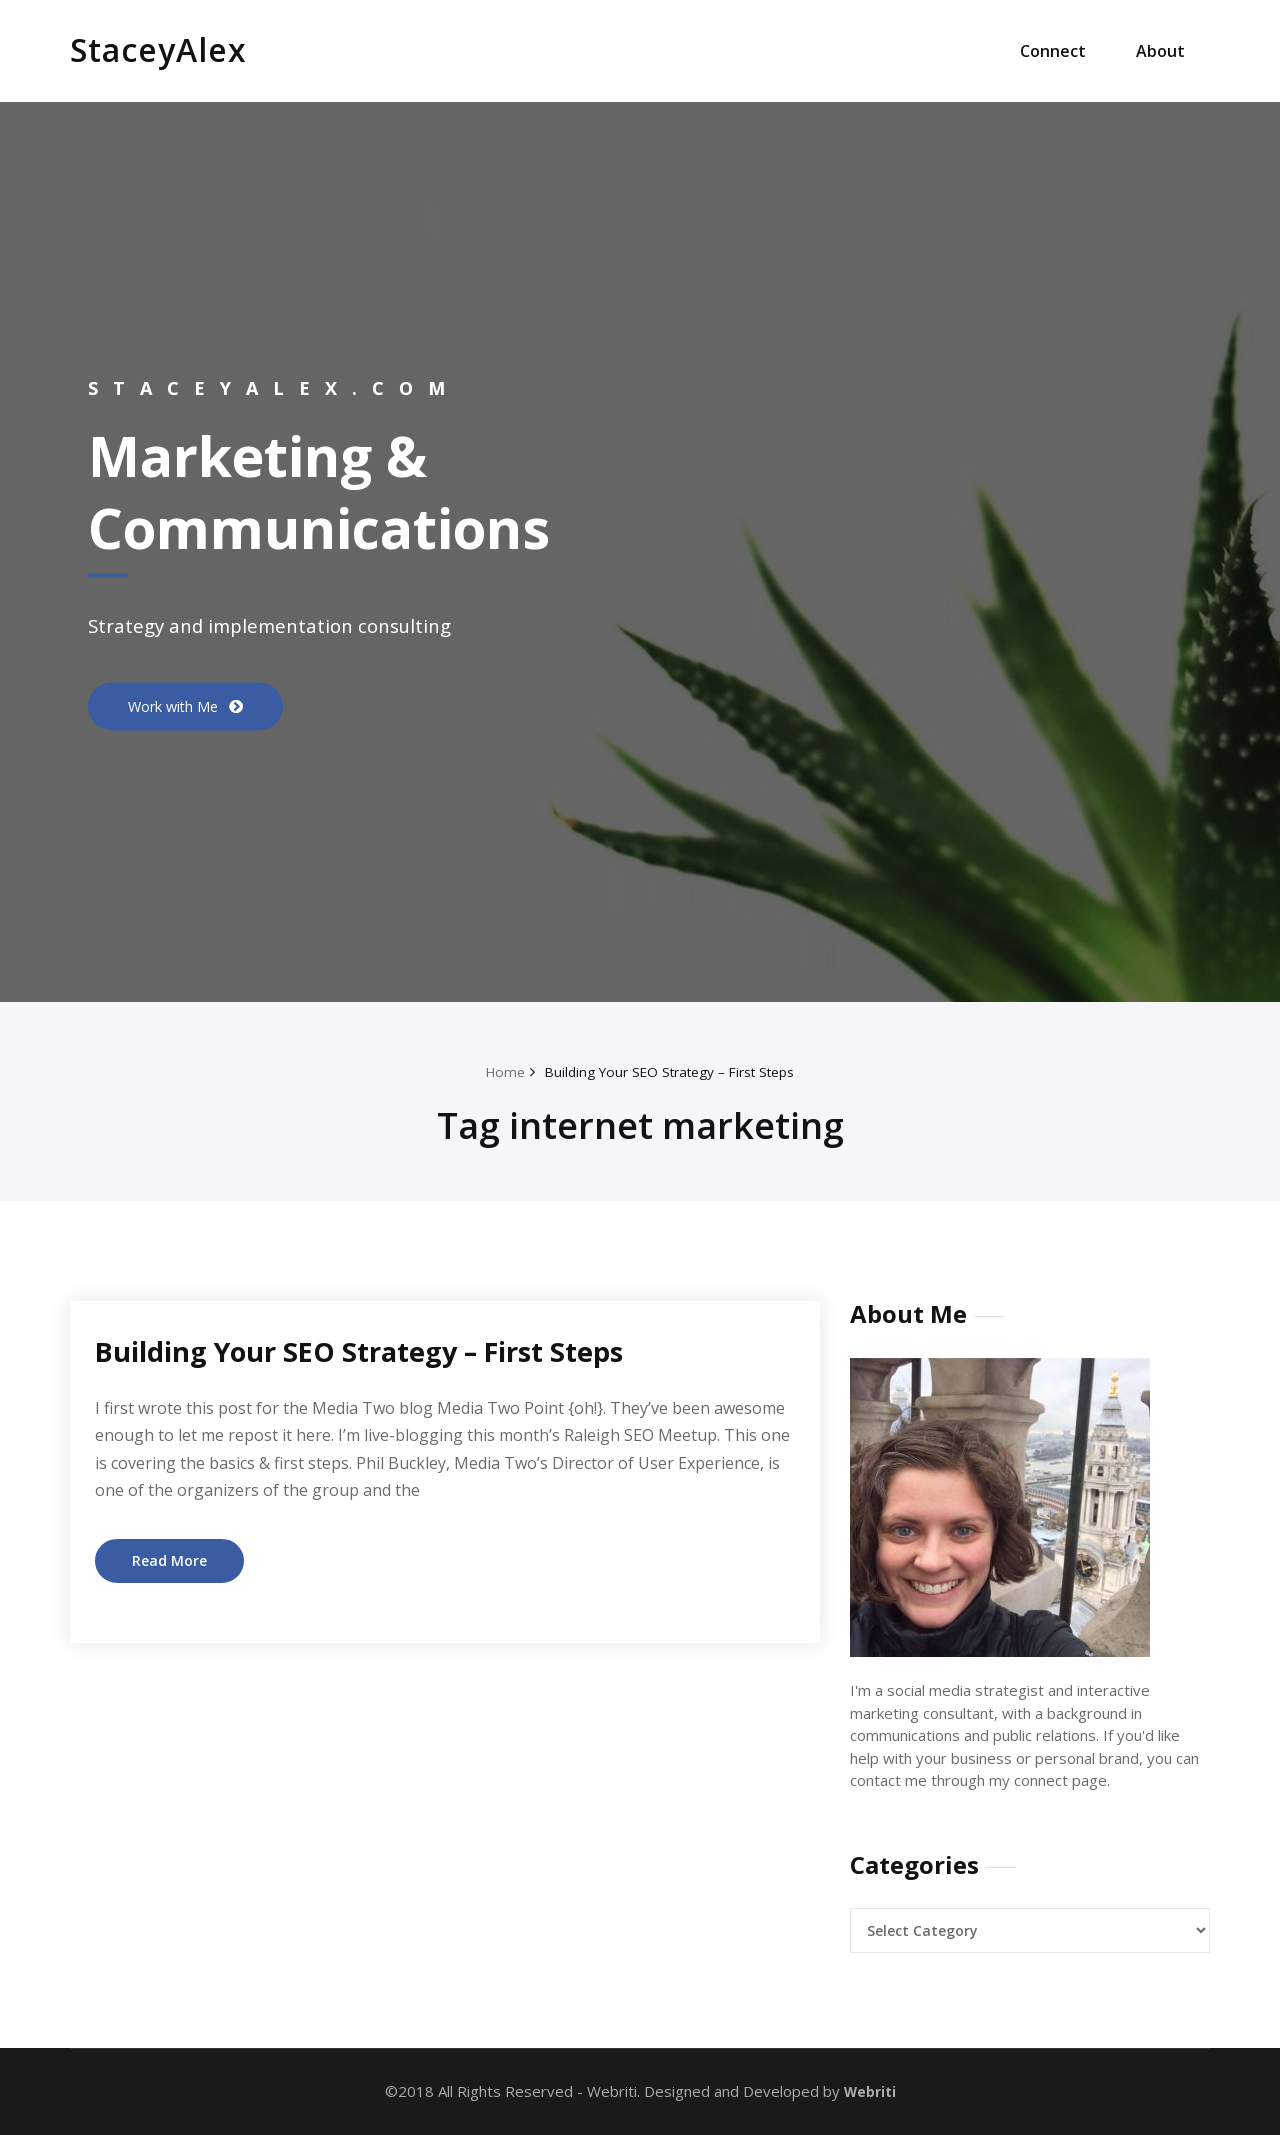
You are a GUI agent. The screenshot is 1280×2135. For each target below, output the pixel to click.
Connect (1053, 51)
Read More (171, 1561)
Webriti (867, 2091)
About (1160, 51)
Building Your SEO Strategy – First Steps (671, 1071)
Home (491, 1071)
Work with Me (182, 706)
